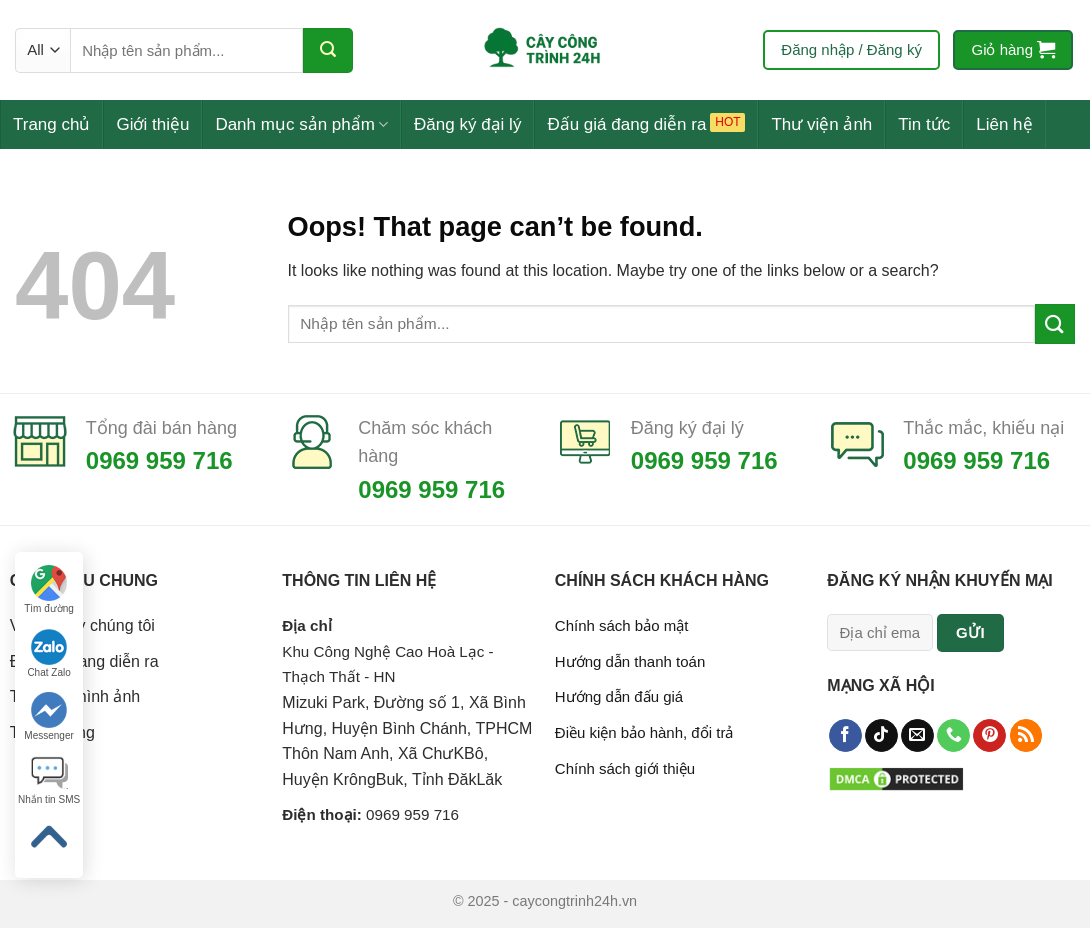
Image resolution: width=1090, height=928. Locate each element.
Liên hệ (1004, 124)
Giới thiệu (152, 124)
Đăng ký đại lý (467, 124)
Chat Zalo (48, 653)
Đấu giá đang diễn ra (626, 124)
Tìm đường (49, 589)
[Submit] (328, 50)
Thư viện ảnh (821, 124)
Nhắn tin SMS (49, 780)
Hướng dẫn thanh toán (630, 661)
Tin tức (924, 124)
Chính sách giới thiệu (625, 768)
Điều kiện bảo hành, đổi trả (644, 732)
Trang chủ (51, 124)
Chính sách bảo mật (622, 625)
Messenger (48, 716)
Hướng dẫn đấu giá (619, 696)
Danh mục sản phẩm (301, 124)
